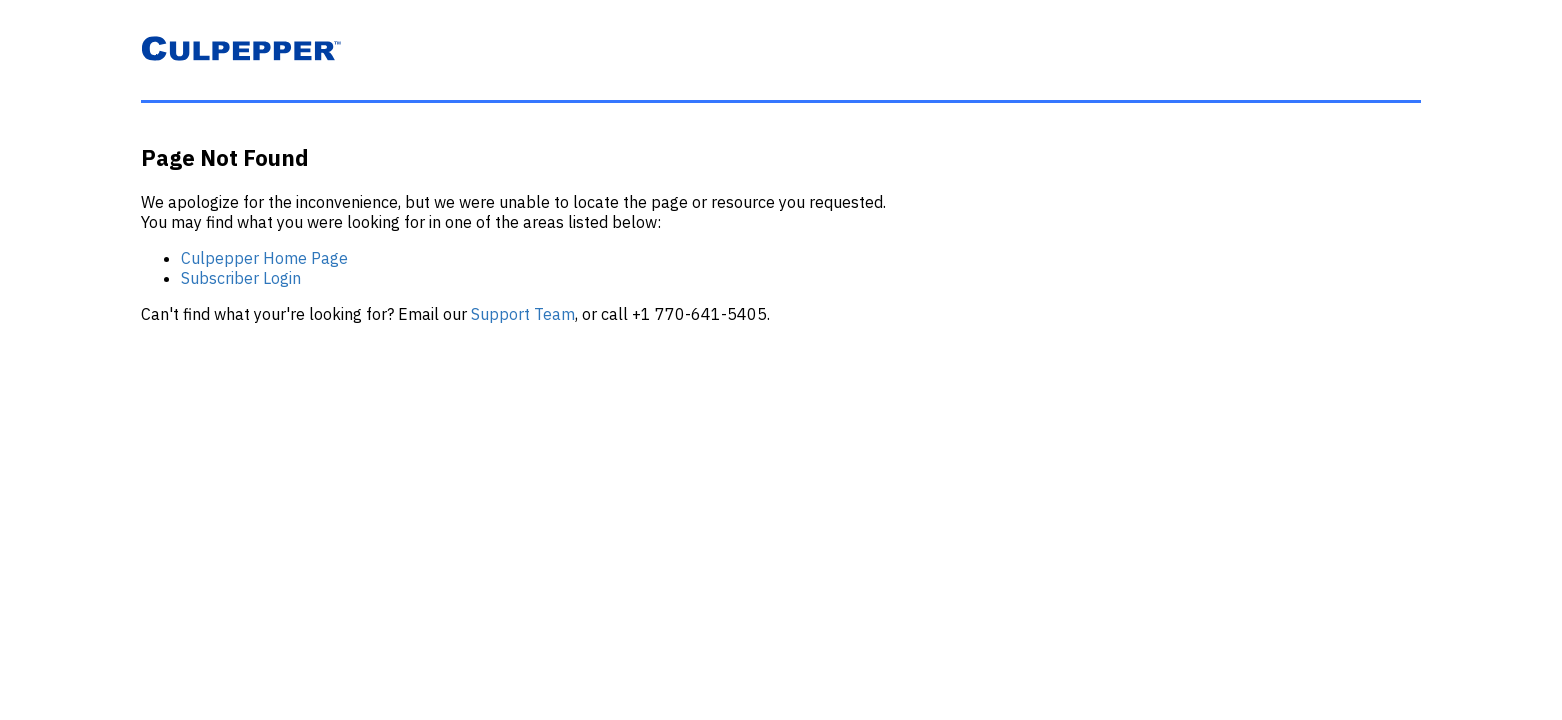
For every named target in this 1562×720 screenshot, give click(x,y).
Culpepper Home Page (264, 258)
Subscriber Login (241, 278)
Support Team (523, 314)
